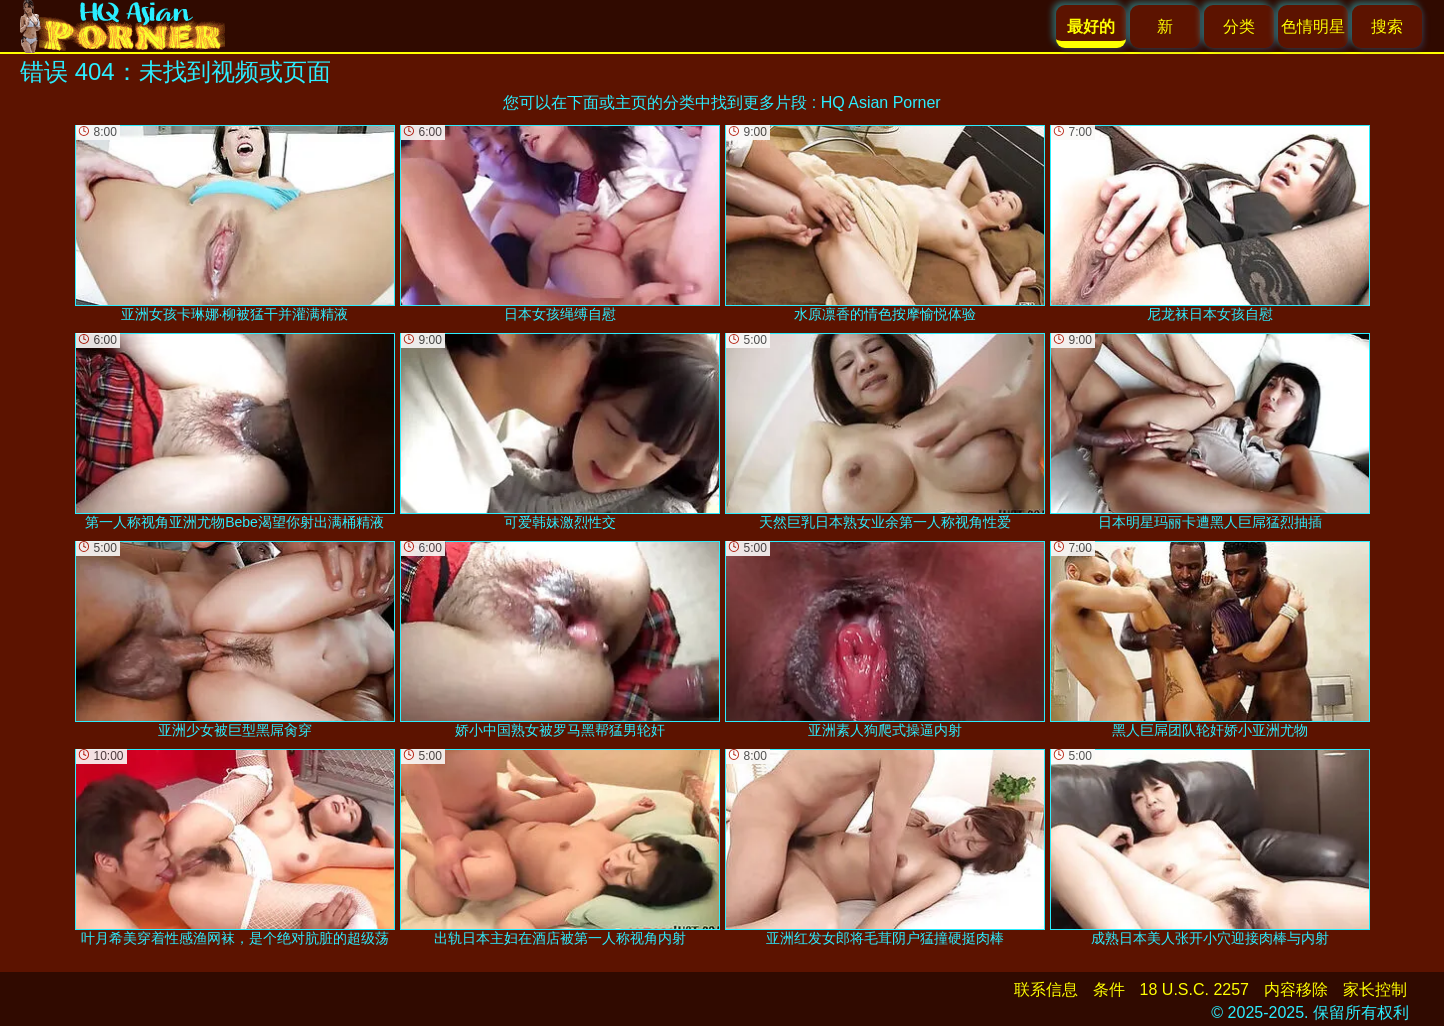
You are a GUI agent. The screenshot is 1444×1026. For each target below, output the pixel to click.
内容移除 (1296, 989)
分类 (1239, 26)
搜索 (1387, 26)
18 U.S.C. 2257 (1194, 989)
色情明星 (1313, 26)
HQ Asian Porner (881, 102)
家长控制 (1375, 989)
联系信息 (1046, 989)
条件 (1109, 989)
